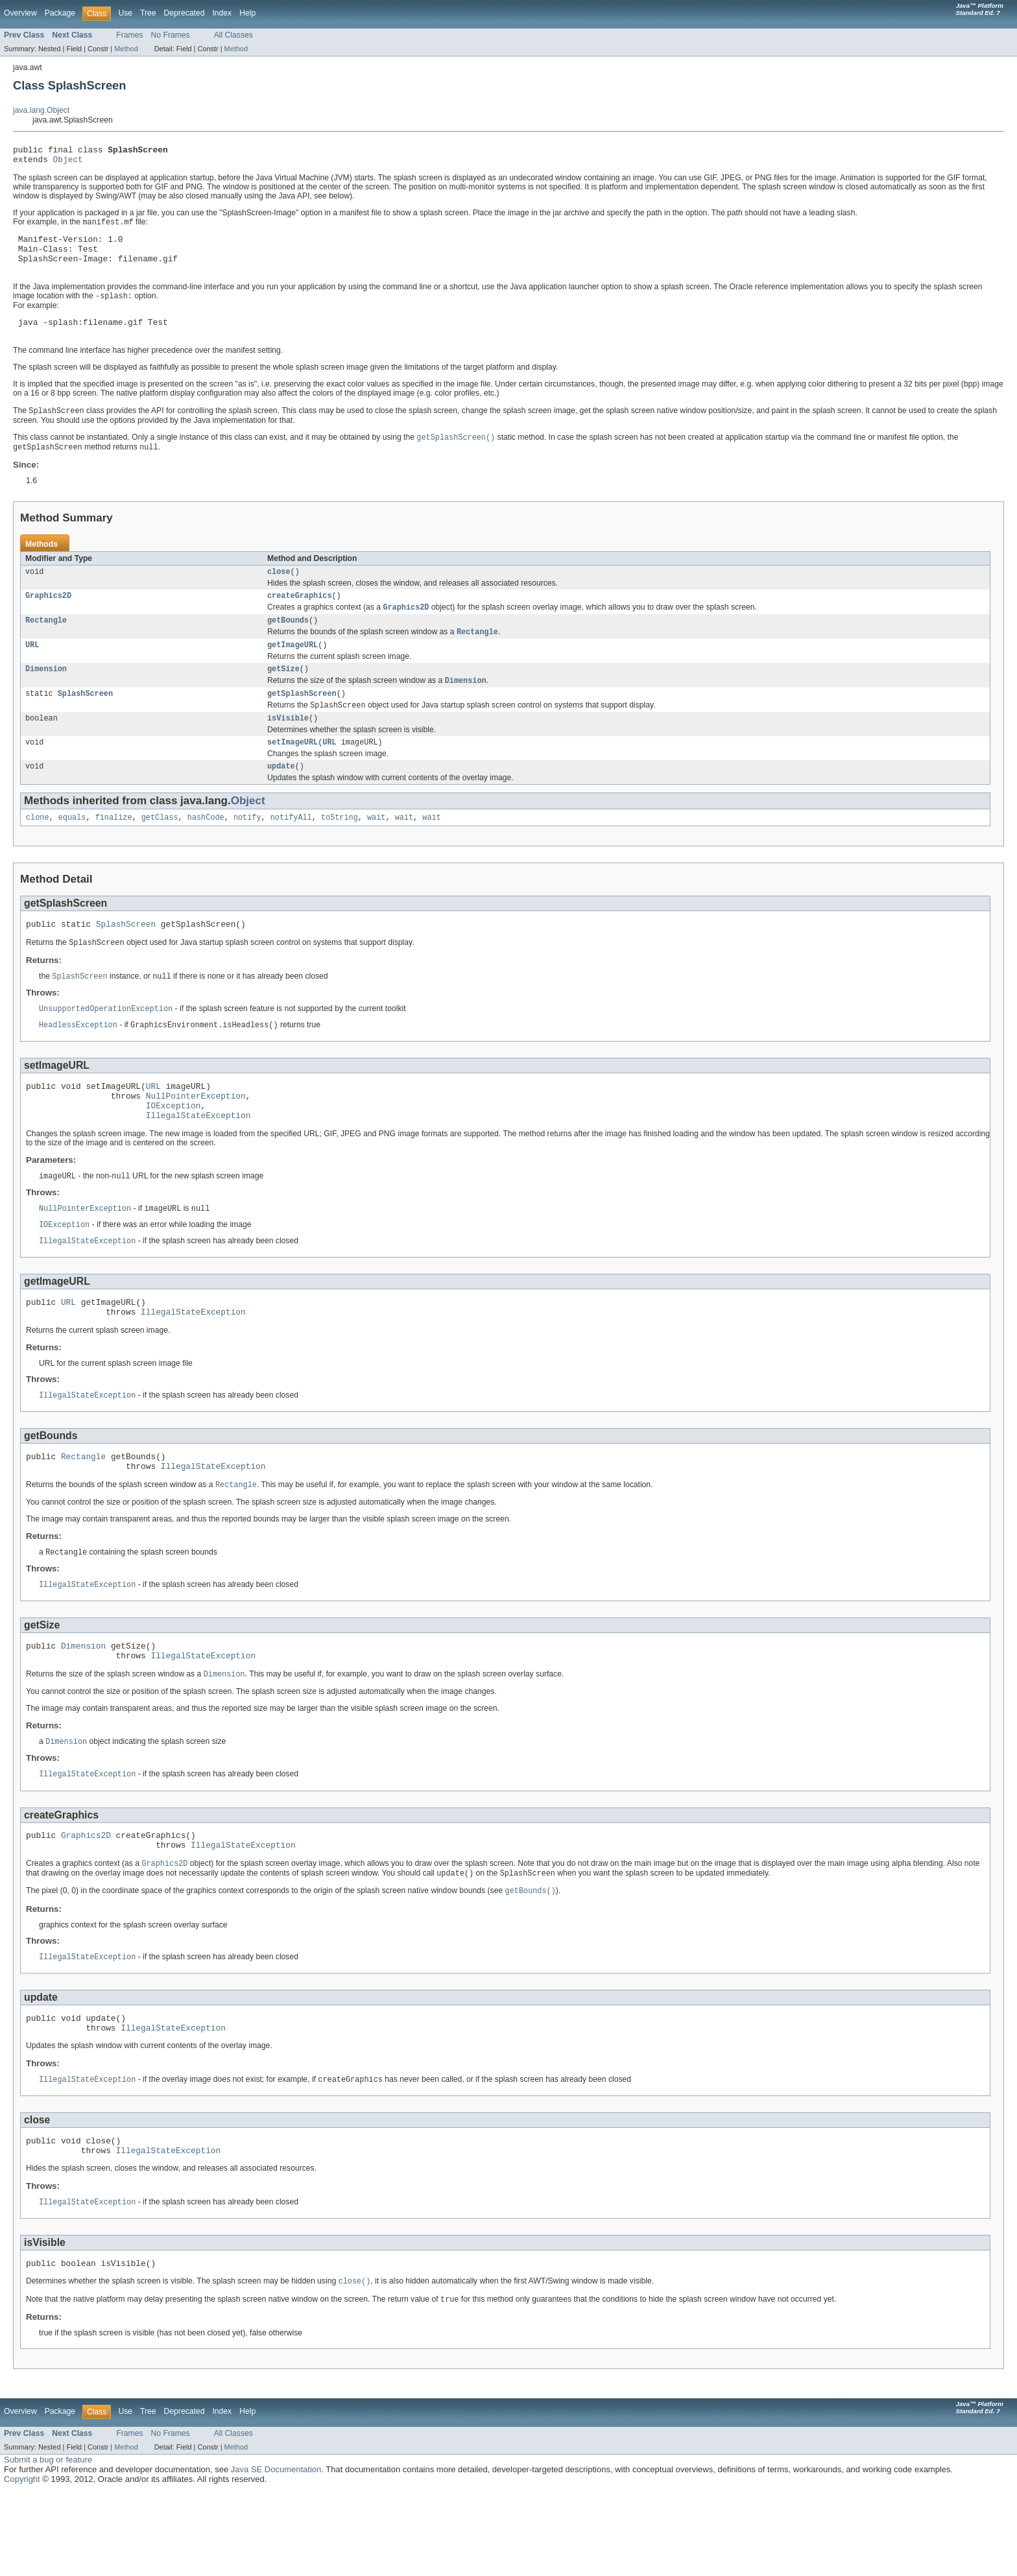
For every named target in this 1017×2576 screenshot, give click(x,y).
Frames (129, 35)
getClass (159, 851)
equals (72, 851)
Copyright (22, 2563)
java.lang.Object (41, 110)
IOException (173, 1150)
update (281, 799)
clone (37, 851)
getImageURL (292, 670)
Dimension (46, 695)
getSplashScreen (302, 722)
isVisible (288, 748)
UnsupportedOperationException (106, 1047)
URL (32, 670)
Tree (148, 13)
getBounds (288, 643)
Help (247, 13)
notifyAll (291, 851)
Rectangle (46, 643)
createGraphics (299, 617)
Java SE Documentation (276, 2553)
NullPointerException (196, 1138)
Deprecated (184, 13)
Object (68, 163)
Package (60, 13)
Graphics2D (48, 617)
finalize (113, 851)
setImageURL (292, 774)
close (279, 591)
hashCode (205, 851)
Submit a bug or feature (48, 2544)
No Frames (170, 35)
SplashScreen (85, 722)
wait (376, 851)
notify (247, 851)
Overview (20, 13)
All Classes (233, 35)
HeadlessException (78, 1063)
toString (339, 851)
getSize (283, 695)
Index (222, 13)
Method (126, 49)
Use (125, 13)
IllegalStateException (198, 1161)
